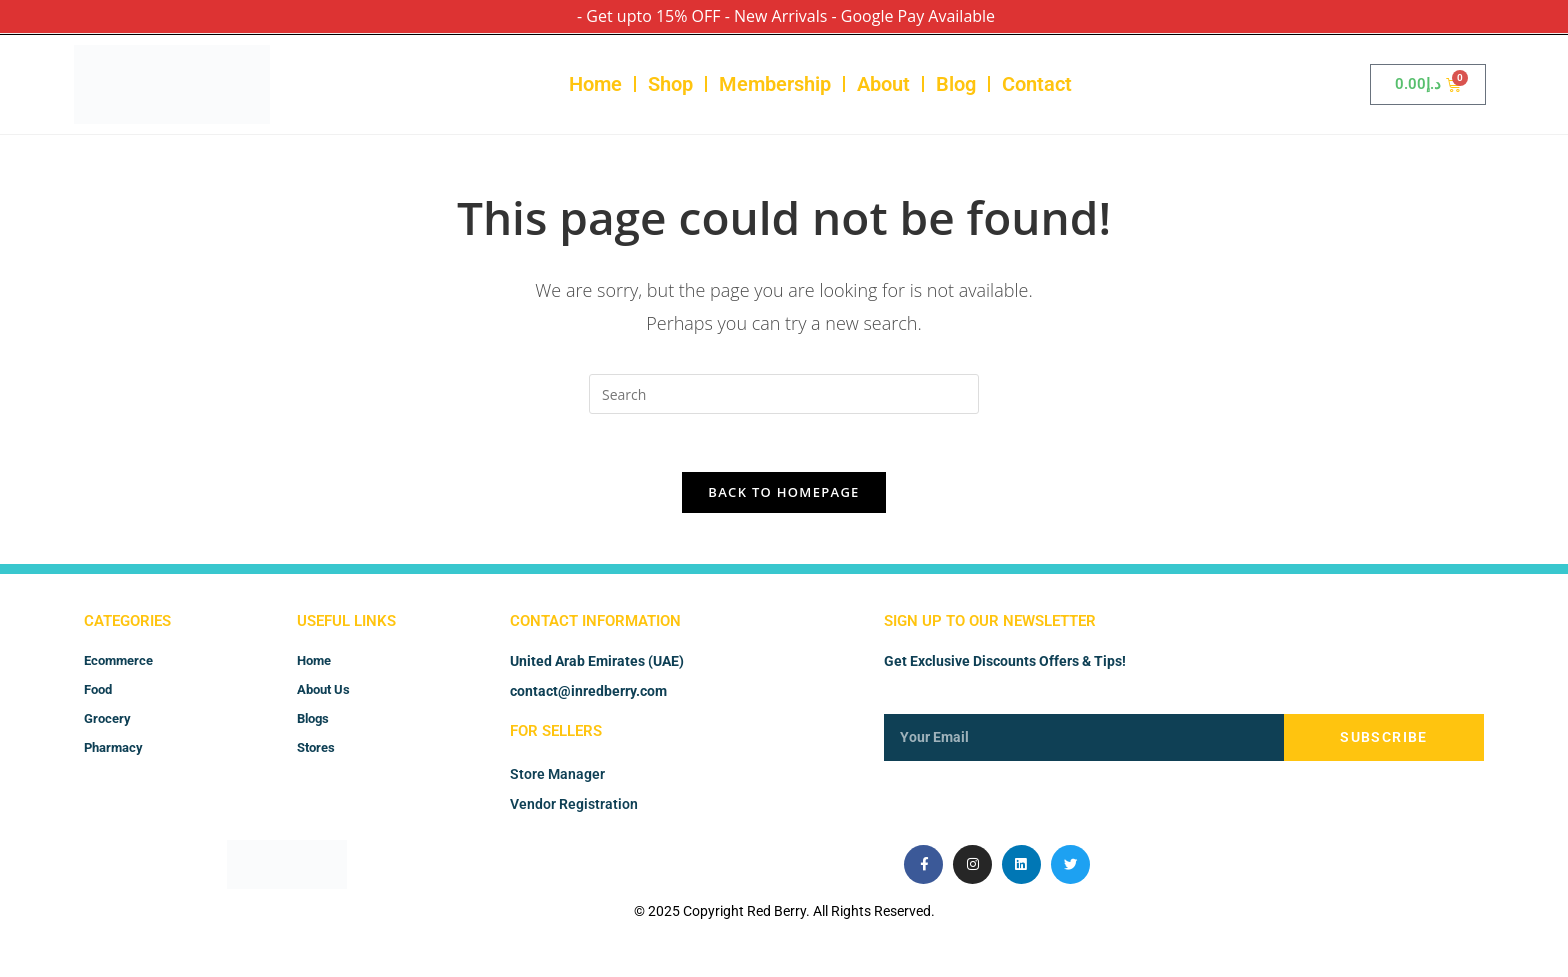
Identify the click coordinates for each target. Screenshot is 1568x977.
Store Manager (557, 778)
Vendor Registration (574, 808)
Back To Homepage (783, 495)
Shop (670, 84)
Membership (775, 84)
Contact (1037, 84)
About (883, 84)
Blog (956, 84)
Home (595, 84)
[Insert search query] (784, 394)
